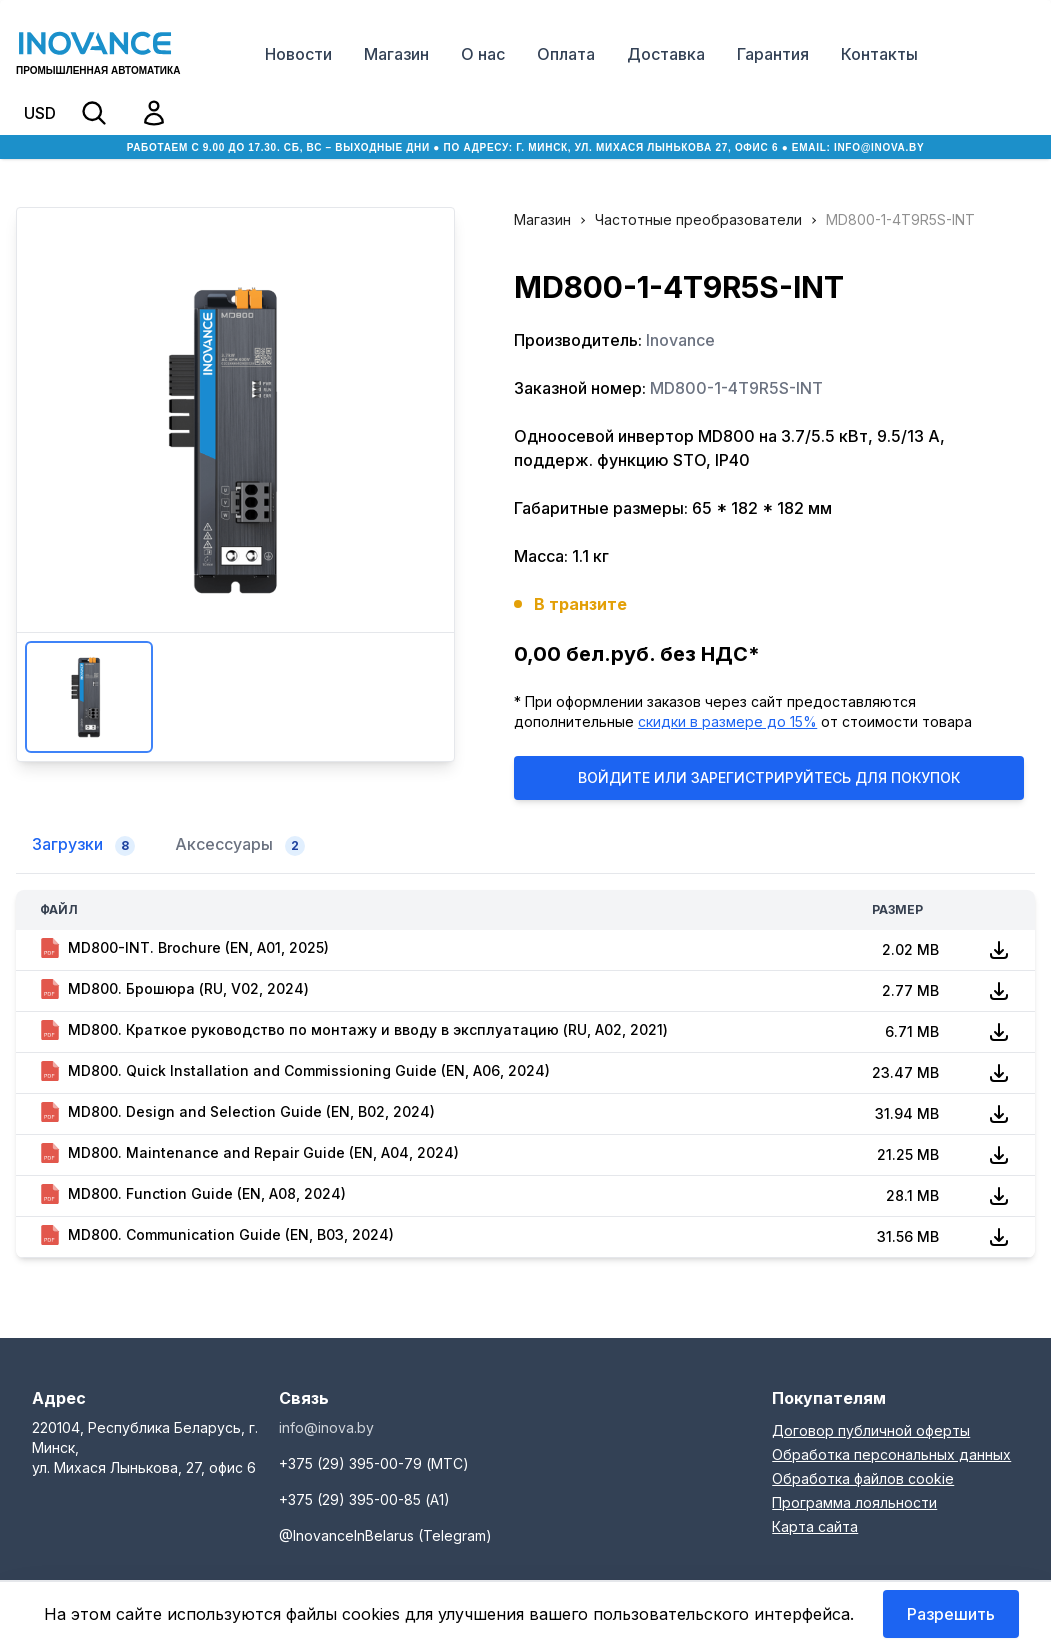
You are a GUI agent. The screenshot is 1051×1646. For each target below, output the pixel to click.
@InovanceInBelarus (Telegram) (385, 1535)
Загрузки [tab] (83, 845)
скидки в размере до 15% (727, 721)
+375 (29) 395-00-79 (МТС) (374, 1463)
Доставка (666, 54)
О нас (483, 54)
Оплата (566, 54)
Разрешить (951, 1614)
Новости (298, 54)
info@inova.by (879, 147)
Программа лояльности (854, 1502)
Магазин (396, 54)
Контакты (879, 54)
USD (40, 113)
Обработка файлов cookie (863, 1478)
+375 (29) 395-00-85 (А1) (364, 1499)
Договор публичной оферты (871, 1430)
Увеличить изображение (235, 440)
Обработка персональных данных (891, 1454)
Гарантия (773, 54)
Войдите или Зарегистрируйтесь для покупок (769, 777)
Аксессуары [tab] (240, 845)
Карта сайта (815, 1526)
